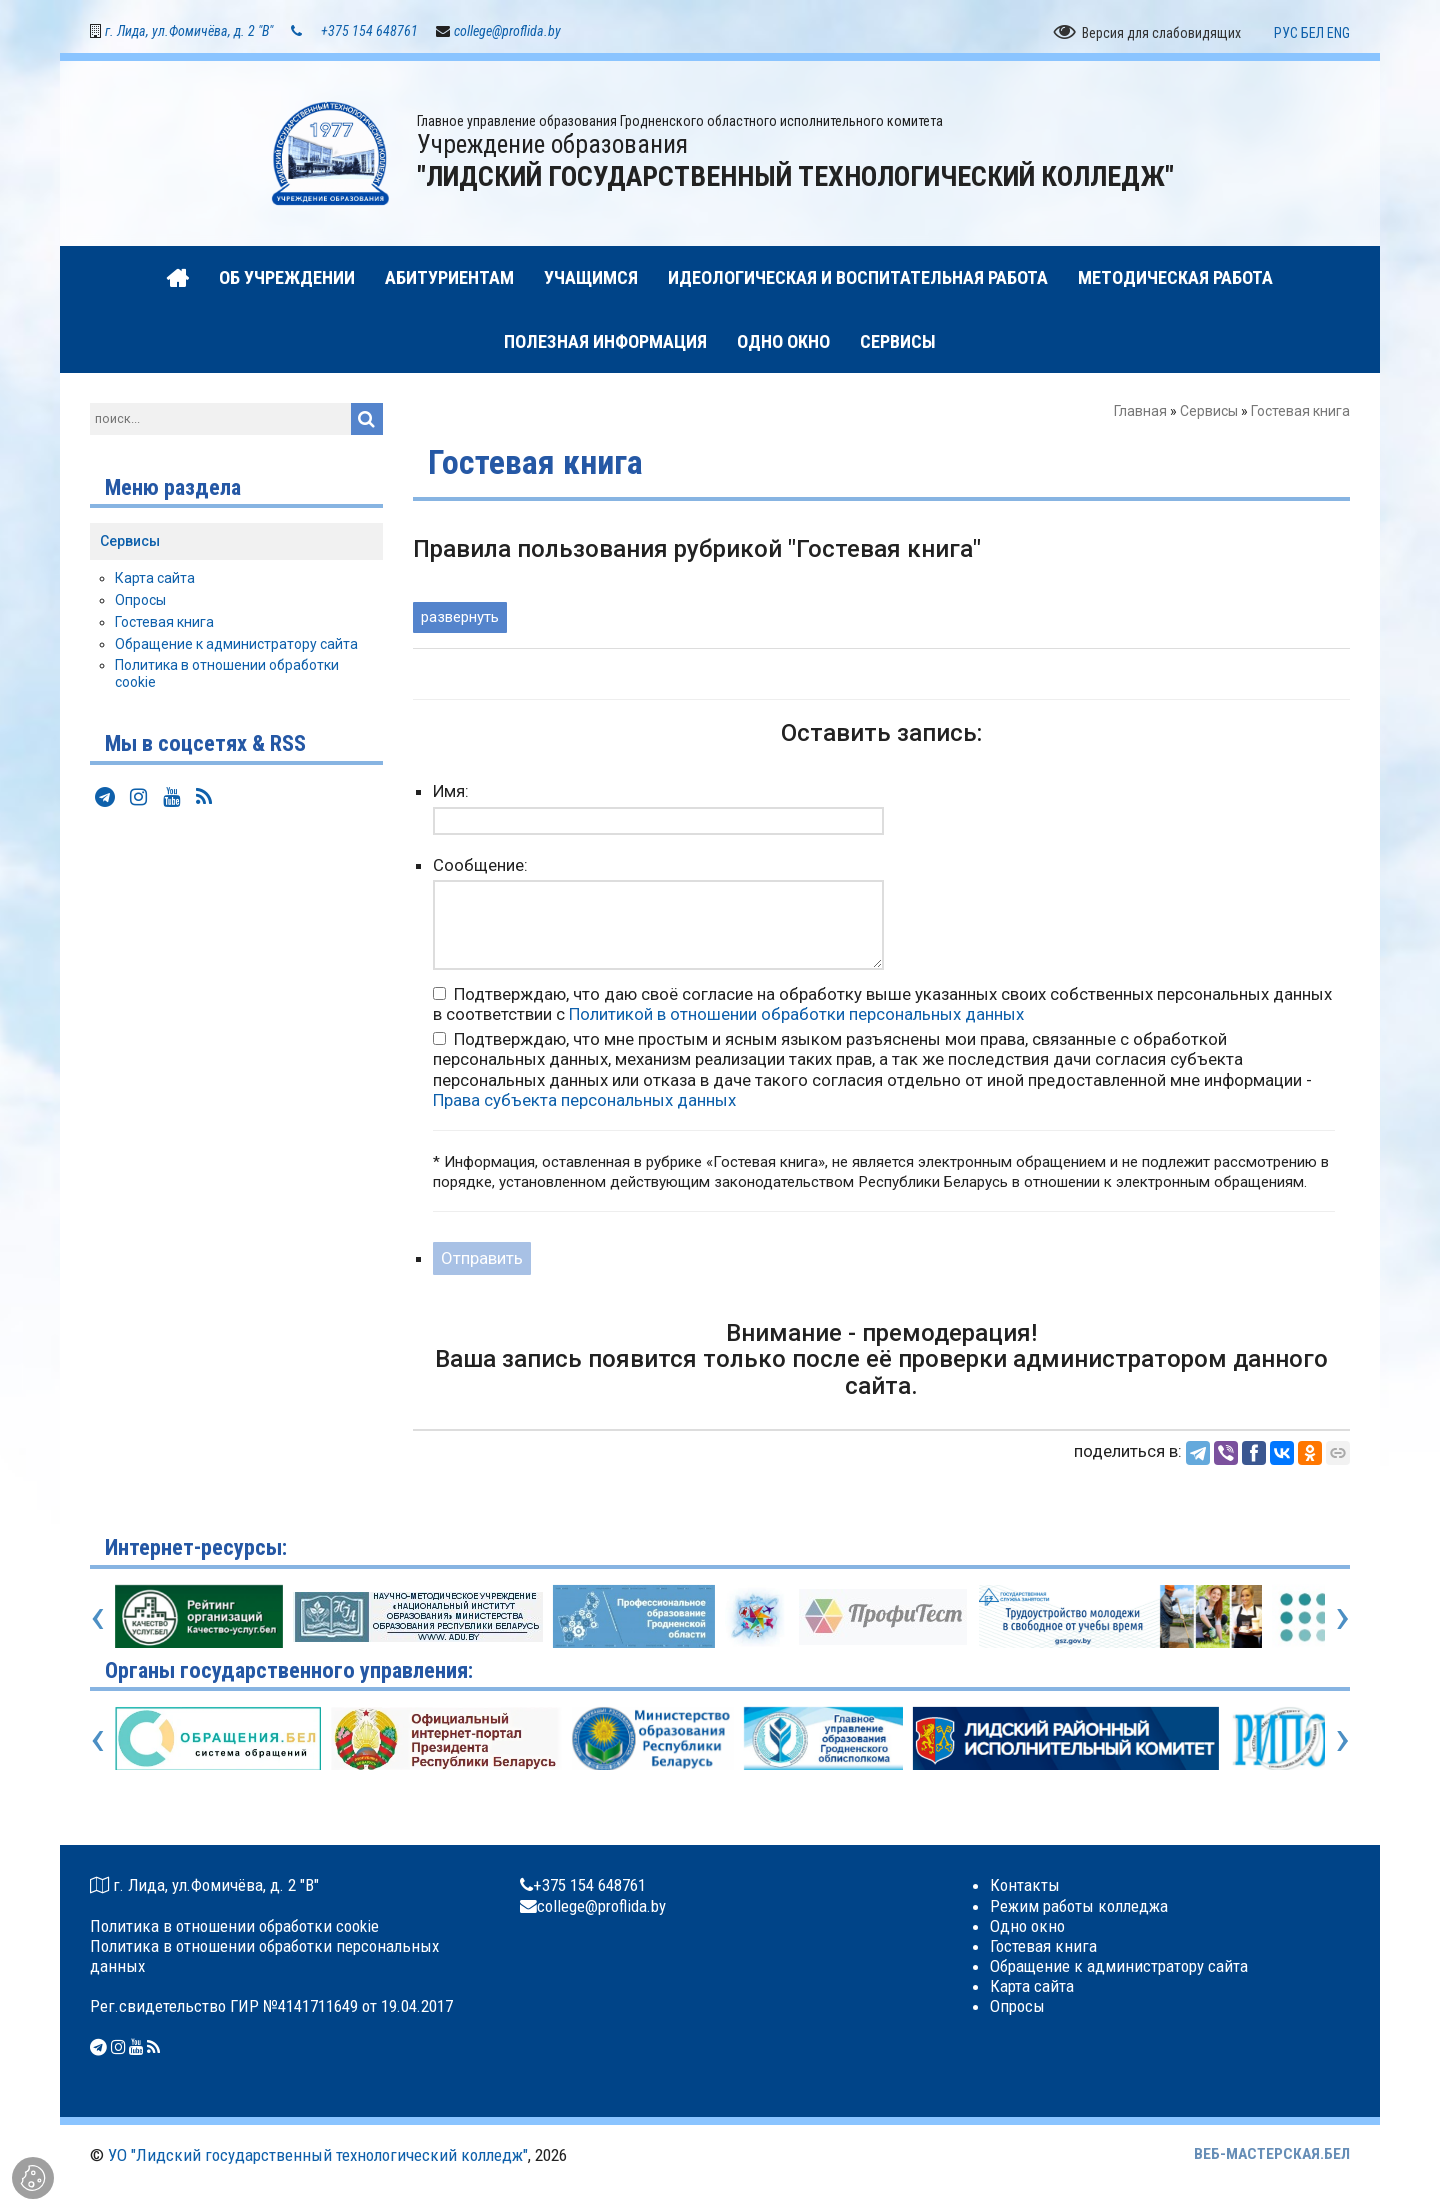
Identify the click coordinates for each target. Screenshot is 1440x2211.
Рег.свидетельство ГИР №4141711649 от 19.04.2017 (271, 2007)
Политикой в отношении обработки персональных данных (796, 1015)
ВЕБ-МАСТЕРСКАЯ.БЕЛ (1272, 2155)
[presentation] (97, 1617)
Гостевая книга (164, 623)
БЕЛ (1312, 33)
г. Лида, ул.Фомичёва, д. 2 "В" (189, 32)
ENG (1338, 33)
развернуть (460, 618)
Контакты (1025, 1886)
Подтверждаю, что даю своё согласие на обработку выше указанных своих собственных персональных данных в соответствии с (882, 1005)
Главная (1140, 412)
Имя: (451, 792)
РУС (1286, 33)
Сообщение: (480, 865)
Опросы (140, 601)
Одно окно (1027, 1926)
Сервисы (1209, 412)
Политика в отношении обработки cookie (234, 1926)
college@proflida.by (507, 32)
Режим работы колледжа (1079, 1906)
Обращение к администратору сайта (236, 644)
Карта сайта (155, 579)
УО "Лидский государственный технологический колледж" (318, 2156)
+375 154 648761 (369, 32)
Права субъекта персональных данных (584, 1100)
